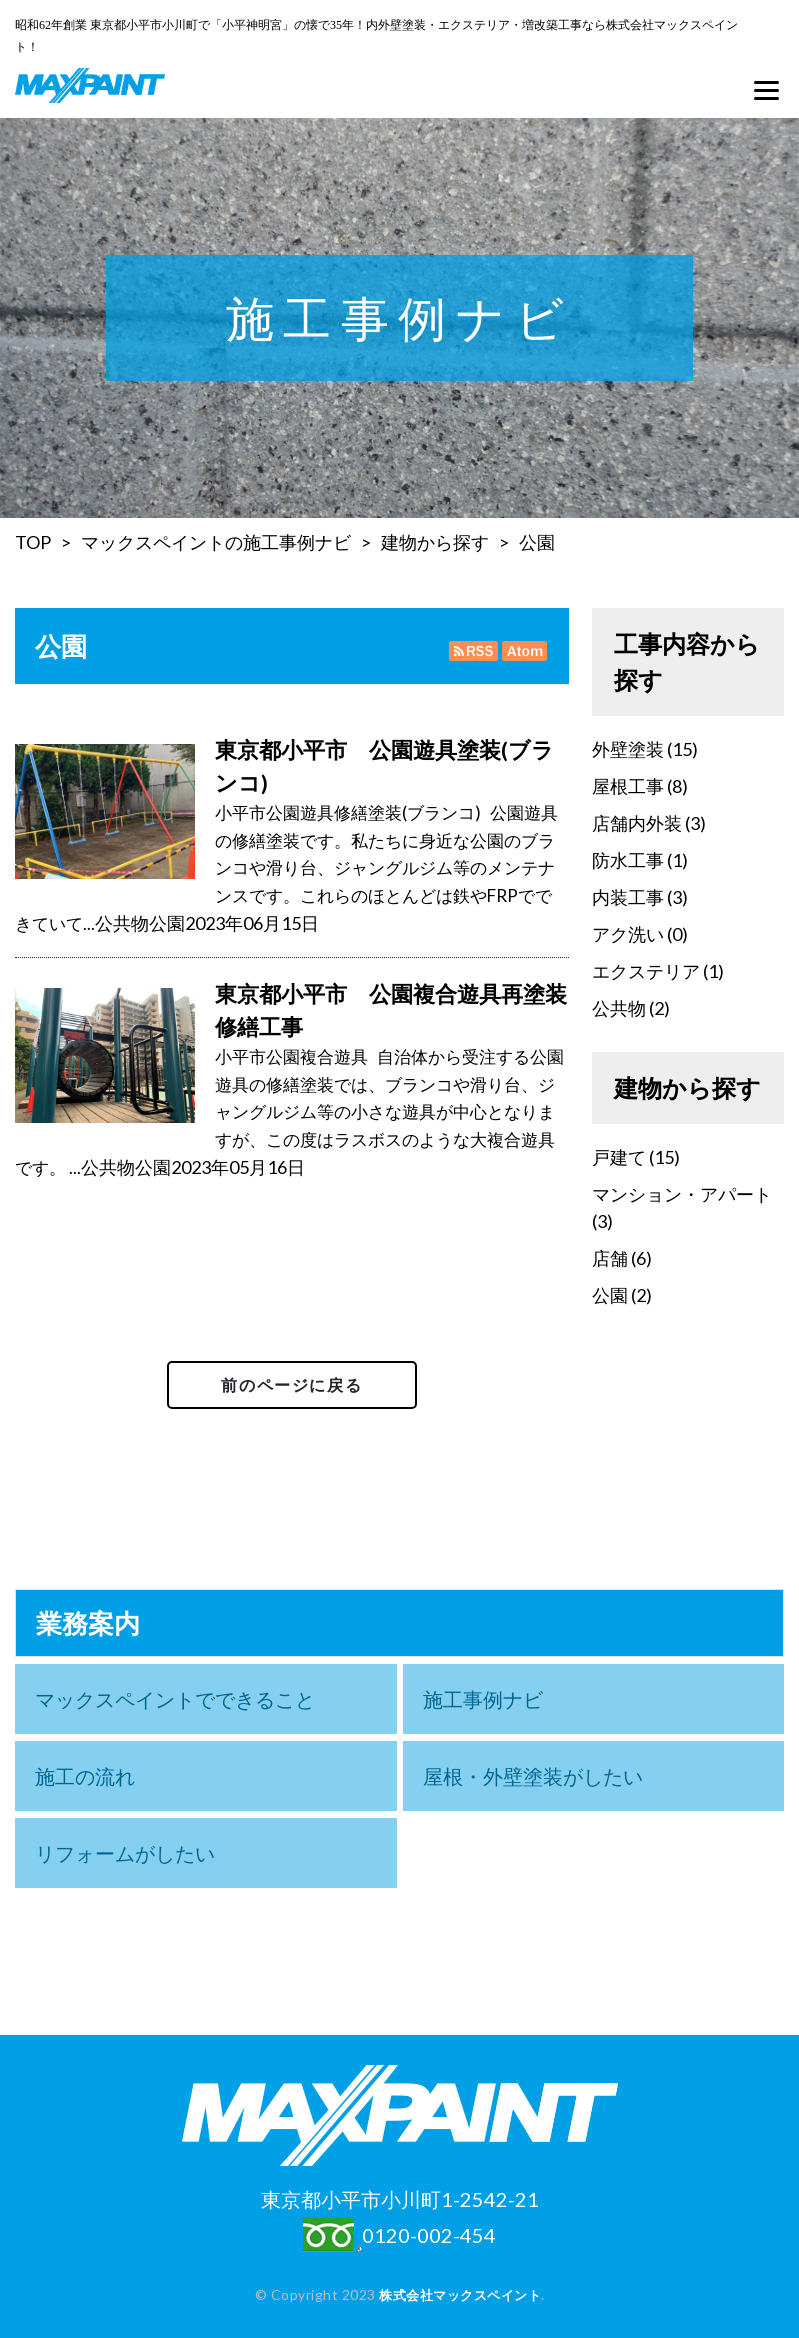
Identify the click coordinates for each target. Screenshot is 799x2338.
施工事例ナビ (483, 1699)
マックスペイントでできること (175, 1699)
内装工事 (628, 897)
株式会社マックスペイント (460, 2294)
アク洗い (628, 934)
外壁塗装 (628, 749)
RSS (473, 651)
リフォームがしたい (125, 1853)
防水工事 (628, 860)
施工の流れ (85, 1776)
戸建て (619, 1157)
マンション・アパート (682, 1194)
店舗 (610, 1258)
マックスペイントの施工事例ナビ (216, 542)
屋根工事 (628, 786)
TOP (33, 542)
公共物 (122, 923)
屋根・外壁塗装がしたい (533, 1776)
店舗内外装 (637, 823)
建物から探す (435, 542)
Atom (522, 651)
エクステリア (646, 971)
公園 (537, 542)
